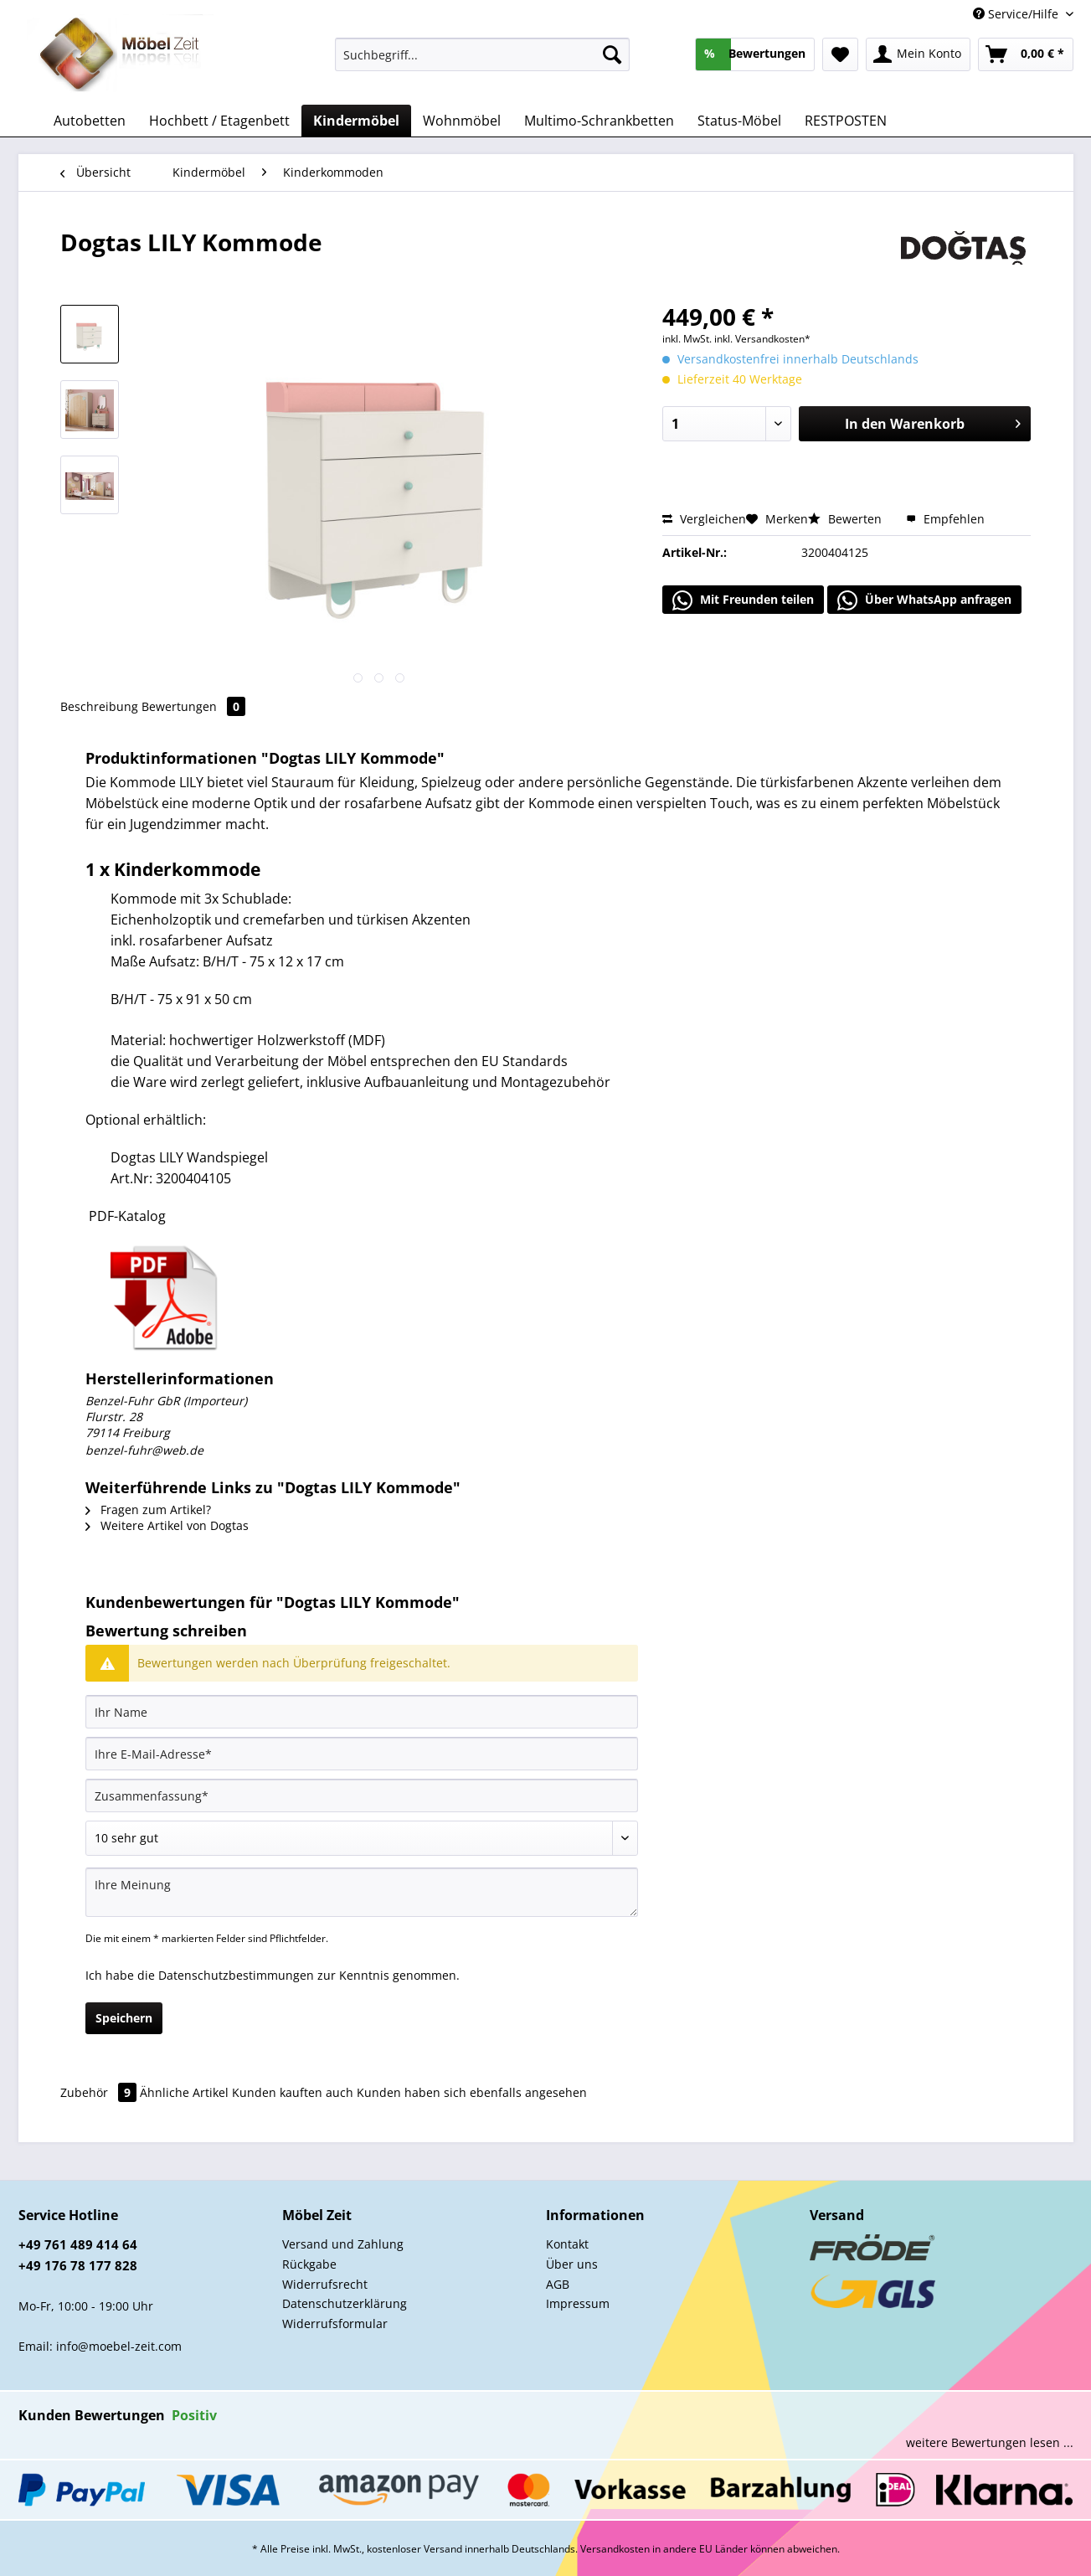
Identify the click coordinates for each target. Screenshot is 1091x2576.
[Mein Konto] (918, 54)
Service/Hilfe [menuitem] (1017, 14)
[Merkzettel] (840, 54)
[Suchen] (612, 54)
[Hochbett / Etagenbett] (219, 121)
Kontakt (567, 2244)
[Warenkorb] (1025, 54)
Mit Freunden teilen (743, 600)
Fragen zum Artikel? (148, 1509)
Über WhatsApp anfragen (924, 600)
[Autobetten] (89, 121)
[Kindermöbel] (356, 121)
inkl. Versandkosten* (762, 339)
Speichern (123, 2018)
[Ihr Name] (361, 1711)
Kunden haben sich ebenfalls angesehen (472, 2092)
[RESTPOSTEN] (845, 121)
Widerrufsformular (335, 2323)
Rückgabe (309, 2264)
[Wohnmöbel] (461, 121)
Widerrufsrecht (325, 2284)
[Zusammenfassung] (361, 1795)
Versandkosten (615, 2549)
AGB (557, 2284)
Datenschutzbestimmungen (236, 1975)
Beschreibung (99, 706)
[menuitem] (482, 62)
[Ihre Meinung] (361, 1892)
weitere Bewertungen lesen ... (989, 2442)
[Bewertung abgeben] (361, 1838)
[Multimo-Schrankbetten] (599, 121)
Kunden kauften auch (292, 2092)
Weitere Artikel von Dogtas (167, 1525)
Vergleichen (704, 519)
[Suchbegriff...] (482, 54)
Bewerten (846, 519)
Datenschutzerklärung (344, 2303)
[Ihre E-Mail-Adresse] (361, 1753)
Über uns (572, 2264)
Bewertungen (193, 706)
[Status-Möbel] (739, 121)
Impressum (578, 2303)
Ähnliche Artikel (184, 2092)
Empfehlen (945, 519)
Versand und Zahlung (343, 2244)
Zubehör (100, 2092)
